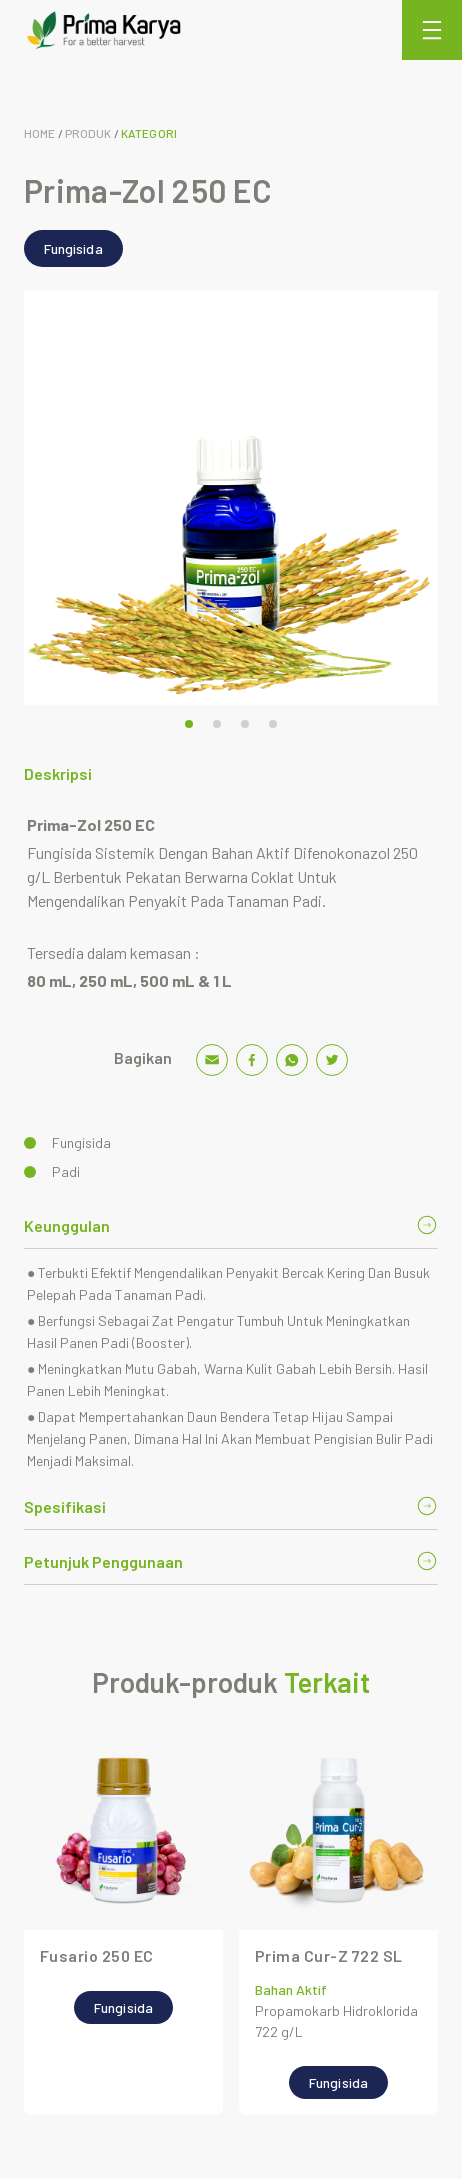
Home (39, 133)
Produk (88, 133)
